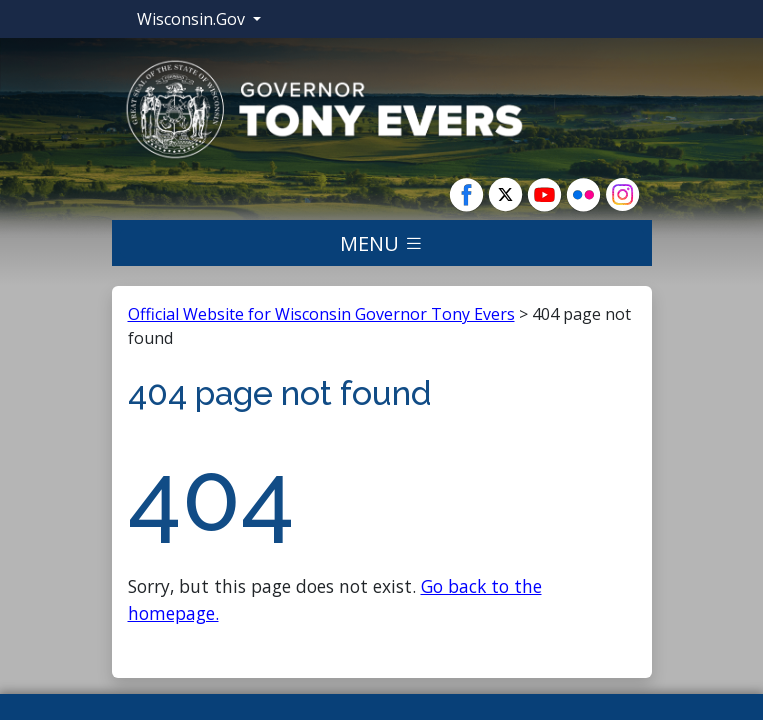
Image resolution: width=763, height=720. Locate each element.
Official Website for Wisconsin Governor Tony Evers (321, 314)
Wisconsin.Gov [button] (193, 19)
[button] (324, 108)
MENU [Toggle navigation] (382, 242)
